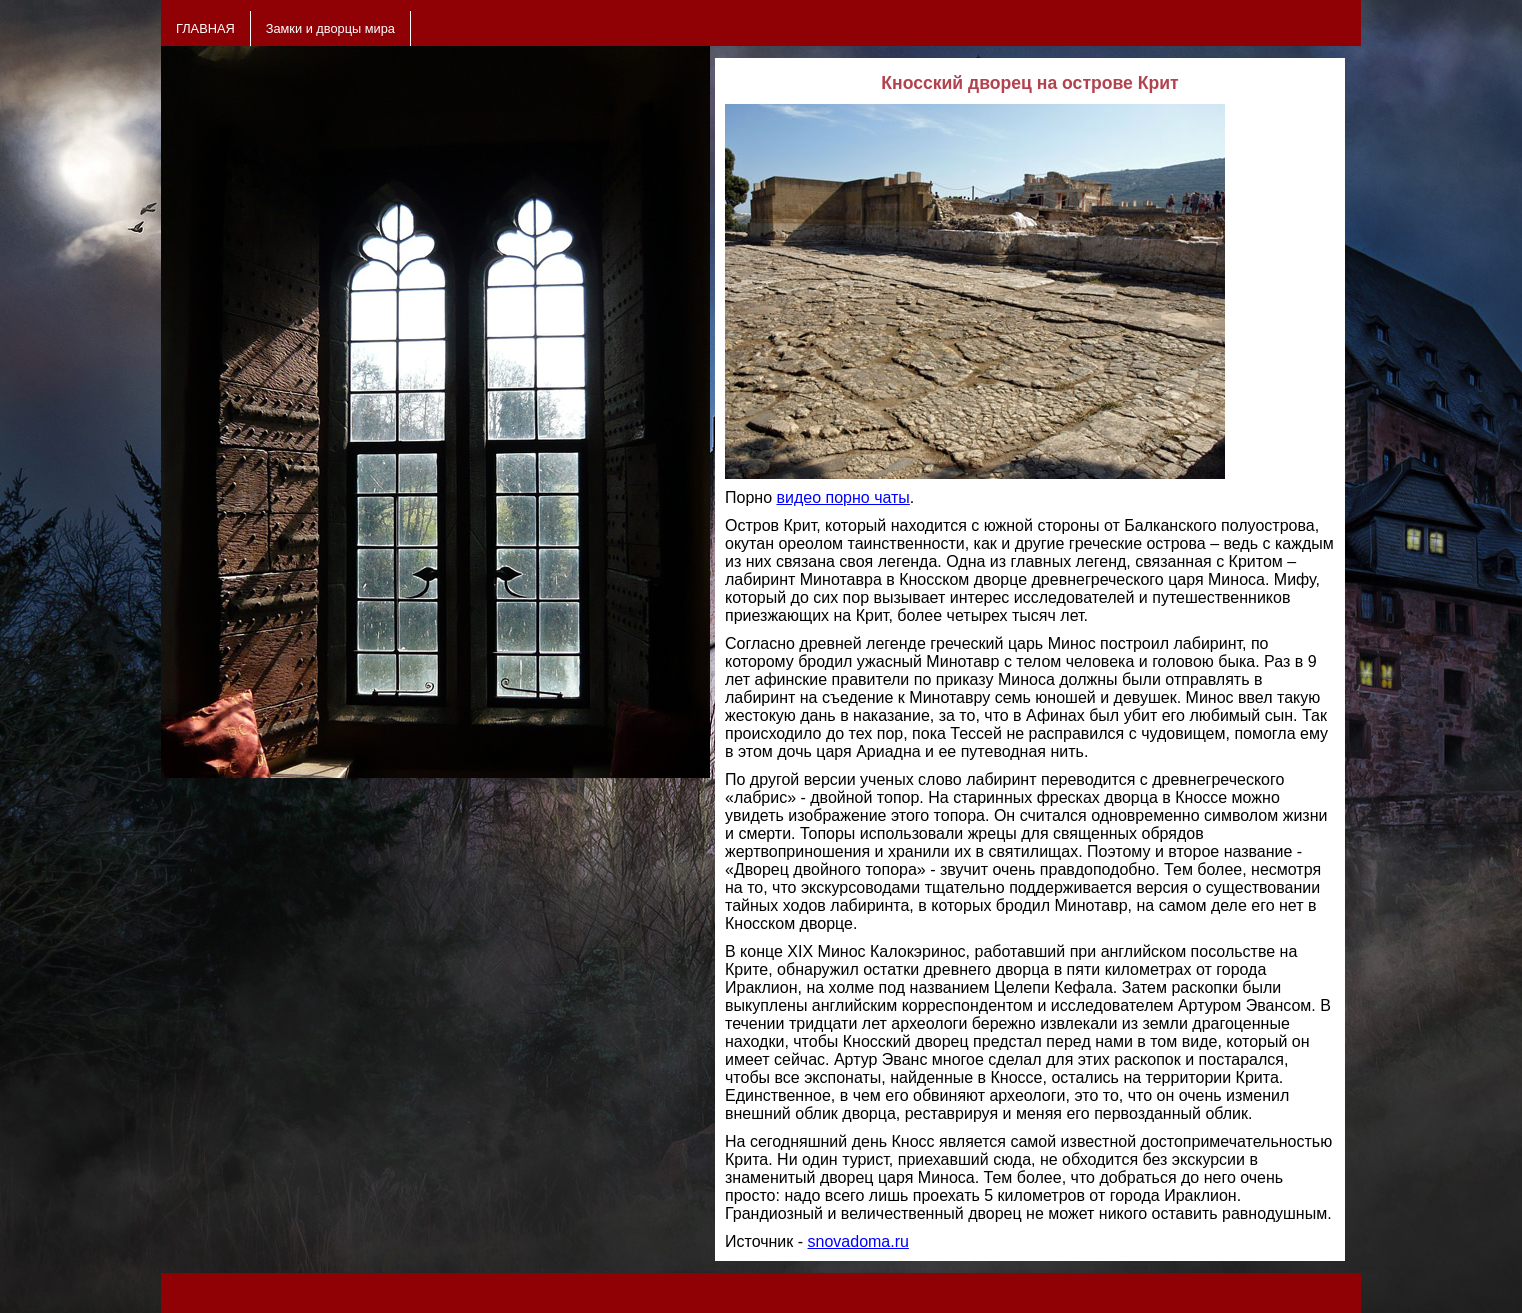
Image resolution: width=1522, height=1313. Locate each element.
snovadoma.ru (858, 1241)
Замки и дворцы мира (330, 28)
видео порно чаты (842, 497)
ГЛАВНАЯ (205, 28)
